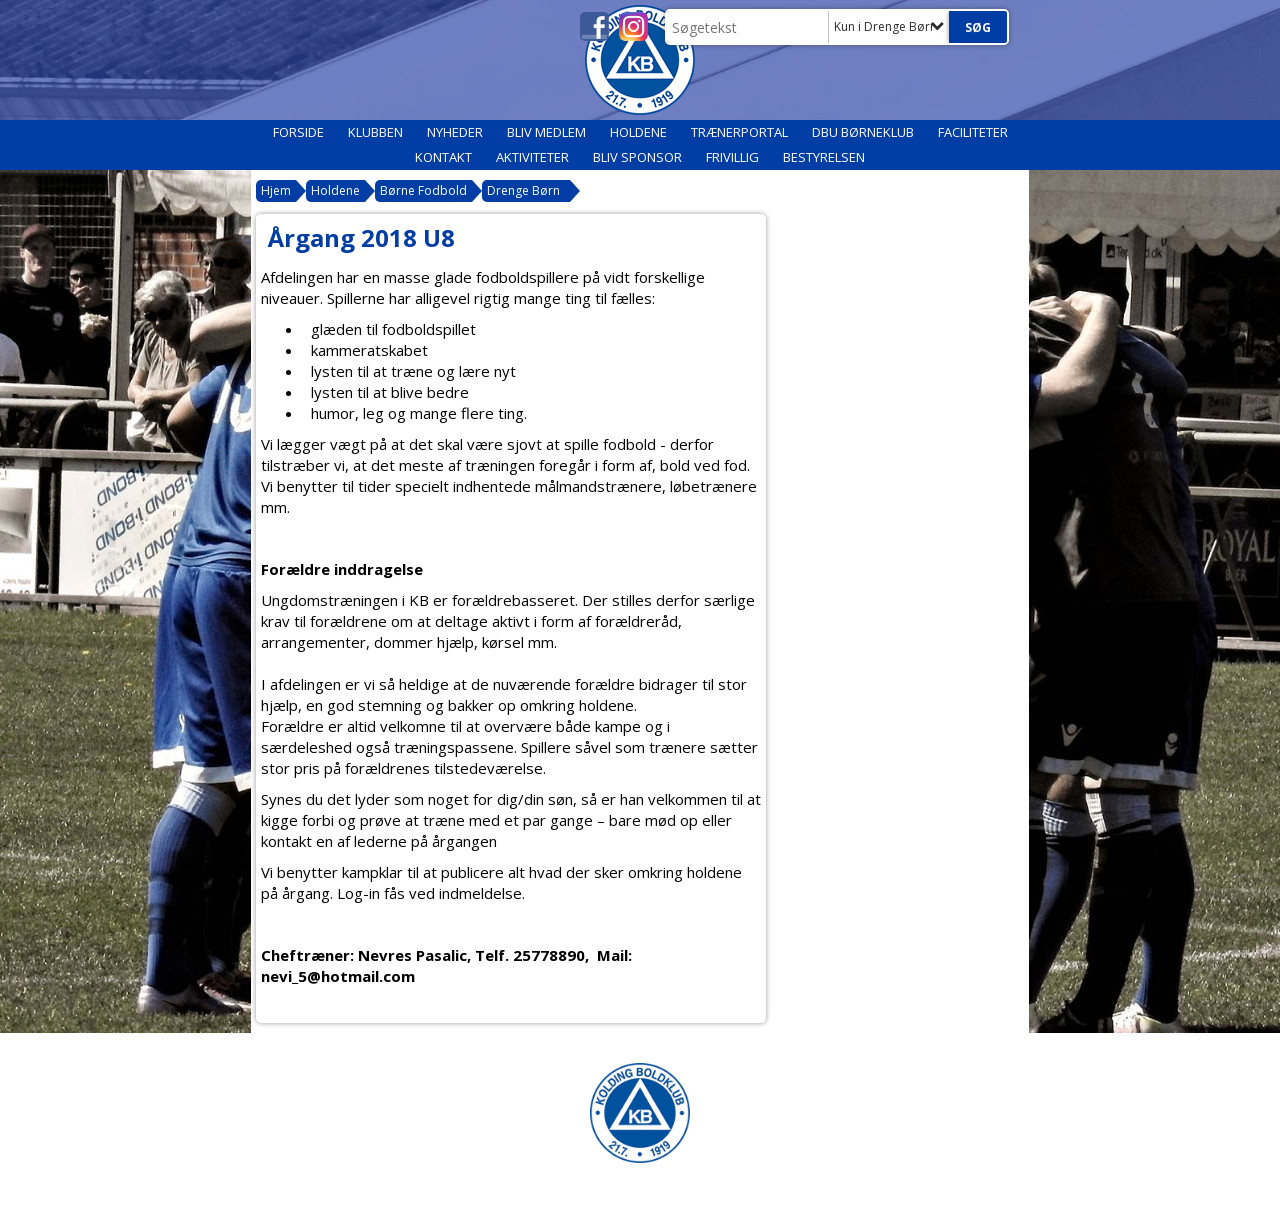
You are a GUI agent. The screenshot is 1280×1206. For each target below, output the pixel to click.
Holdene (638, 132)
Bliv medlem (546, 132)
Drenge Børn (523, 190)
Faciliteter (973, 132)
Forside (298, 132)
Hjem (276, 190)
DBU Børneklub (863, 132)
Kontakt (443, 157)
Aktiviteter (532, 157)
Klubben (375, 132)
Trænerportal (739, 132)
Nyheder (455, 132)
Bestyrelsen (824, 157)
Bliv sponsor (637, 157)
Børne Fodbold (423, 190)
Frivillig (732, 157)
